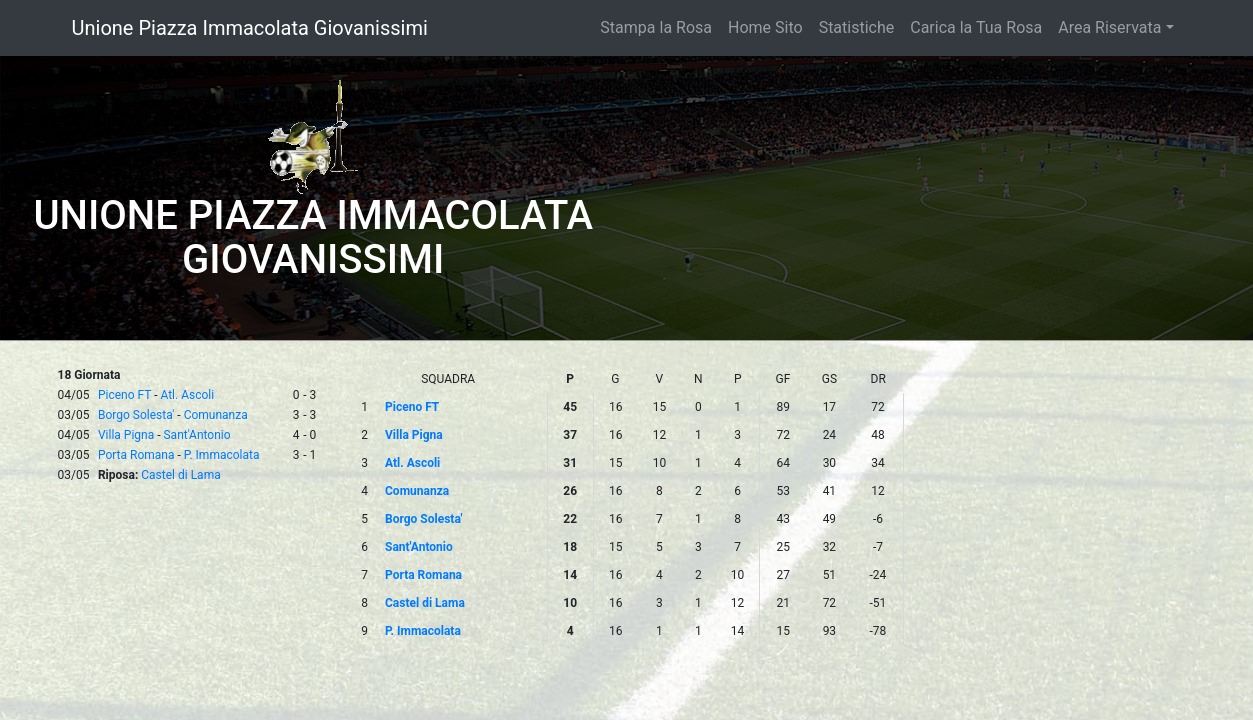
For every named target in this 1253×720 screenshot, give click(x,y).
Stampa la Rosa (656, 27)
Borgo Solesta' (136, 415)
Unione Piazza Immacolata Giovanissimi (250, 28)
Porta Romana (136, 455)
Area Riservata (1109, 27)
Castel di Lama (180, 475)
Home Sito (765, 27)
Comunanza (216, 415)
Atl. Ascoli (187, 395)
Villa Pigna (126, 435)
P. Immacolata (222, 455)
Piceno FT (124, 395)
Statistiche (857, 27)
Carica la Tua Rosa (976, 27)
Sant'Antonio (196, 435)
